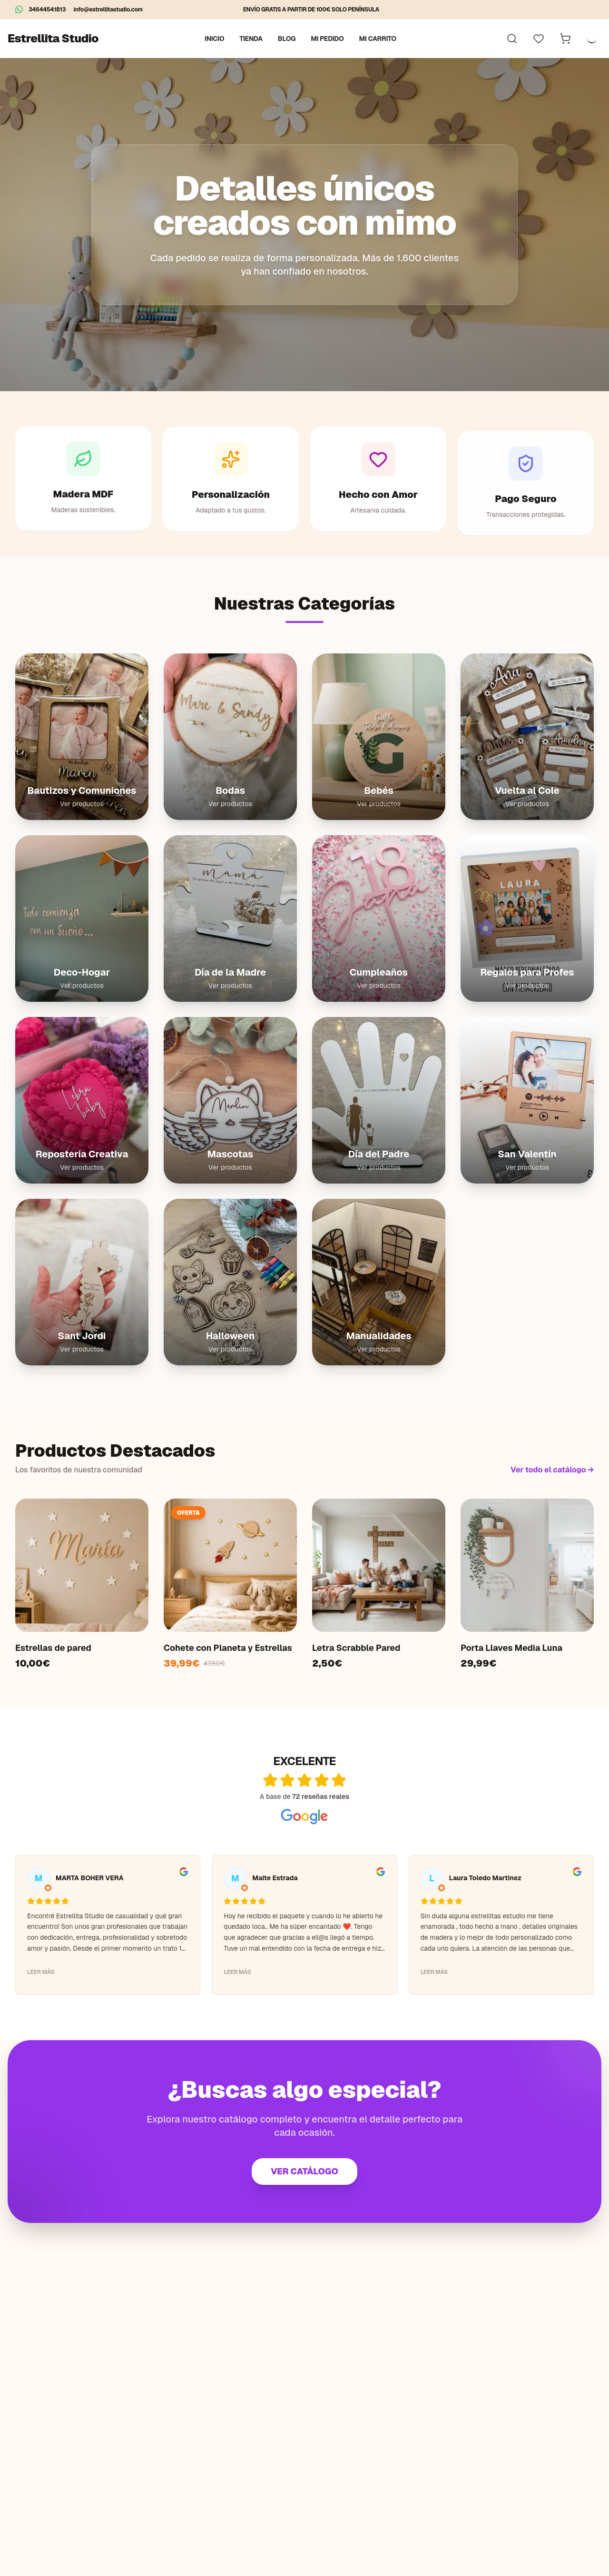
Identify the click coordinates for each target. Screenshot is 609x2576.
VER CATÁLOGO (304, 2171)
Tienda (251, 38)
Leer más (41, 1972)
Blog (286, 38)
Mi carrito (377, 38)
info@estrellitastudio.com (107, 9)
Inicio (214, 38)
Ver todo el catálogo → (552, 1470)
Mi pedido (327, 38)
